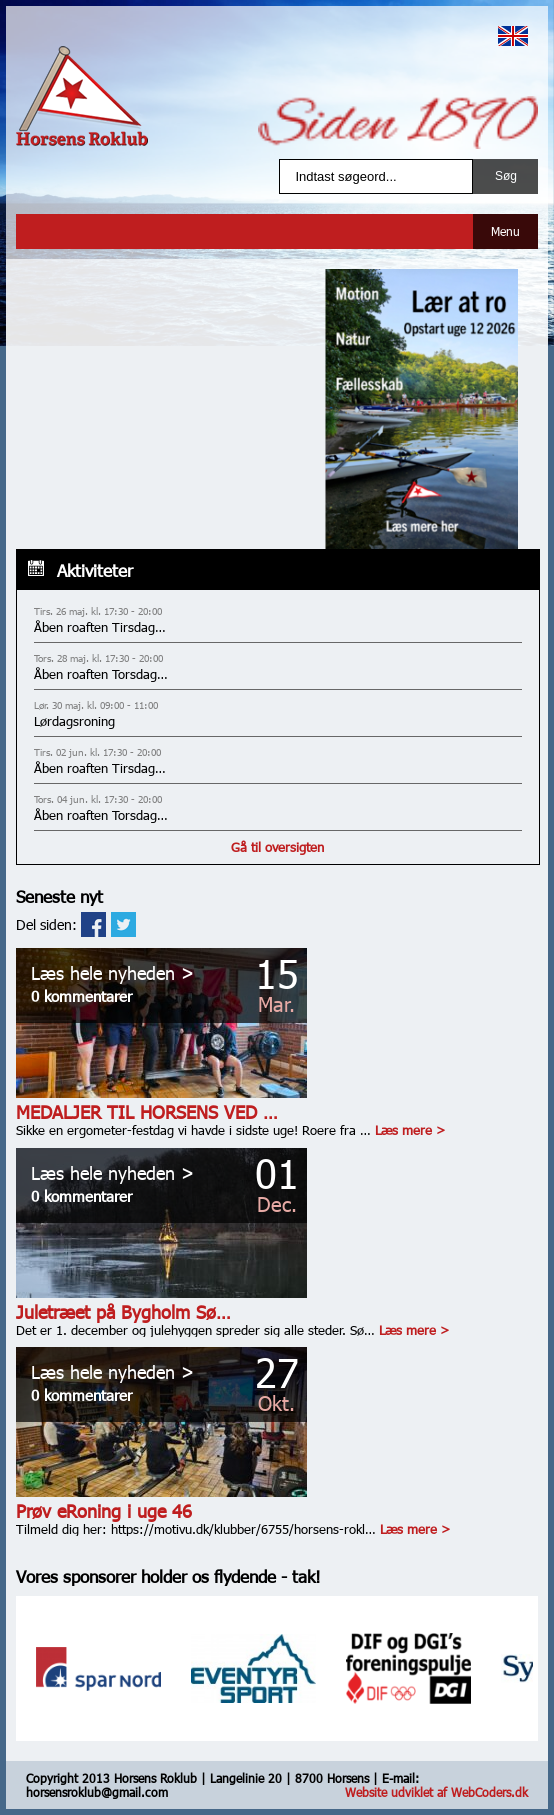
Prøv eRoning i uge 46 (104, 1510)
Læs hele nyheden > (112, 972)
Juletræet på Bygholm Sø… (123, 1311)
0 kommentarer (81, 996)
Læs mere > (410, 1130)
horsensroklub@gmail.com (97, 1792)
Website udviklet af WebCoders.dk (436, 1792)
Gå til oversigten (277, 847)
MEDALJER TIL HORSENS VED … (147, 1111)
